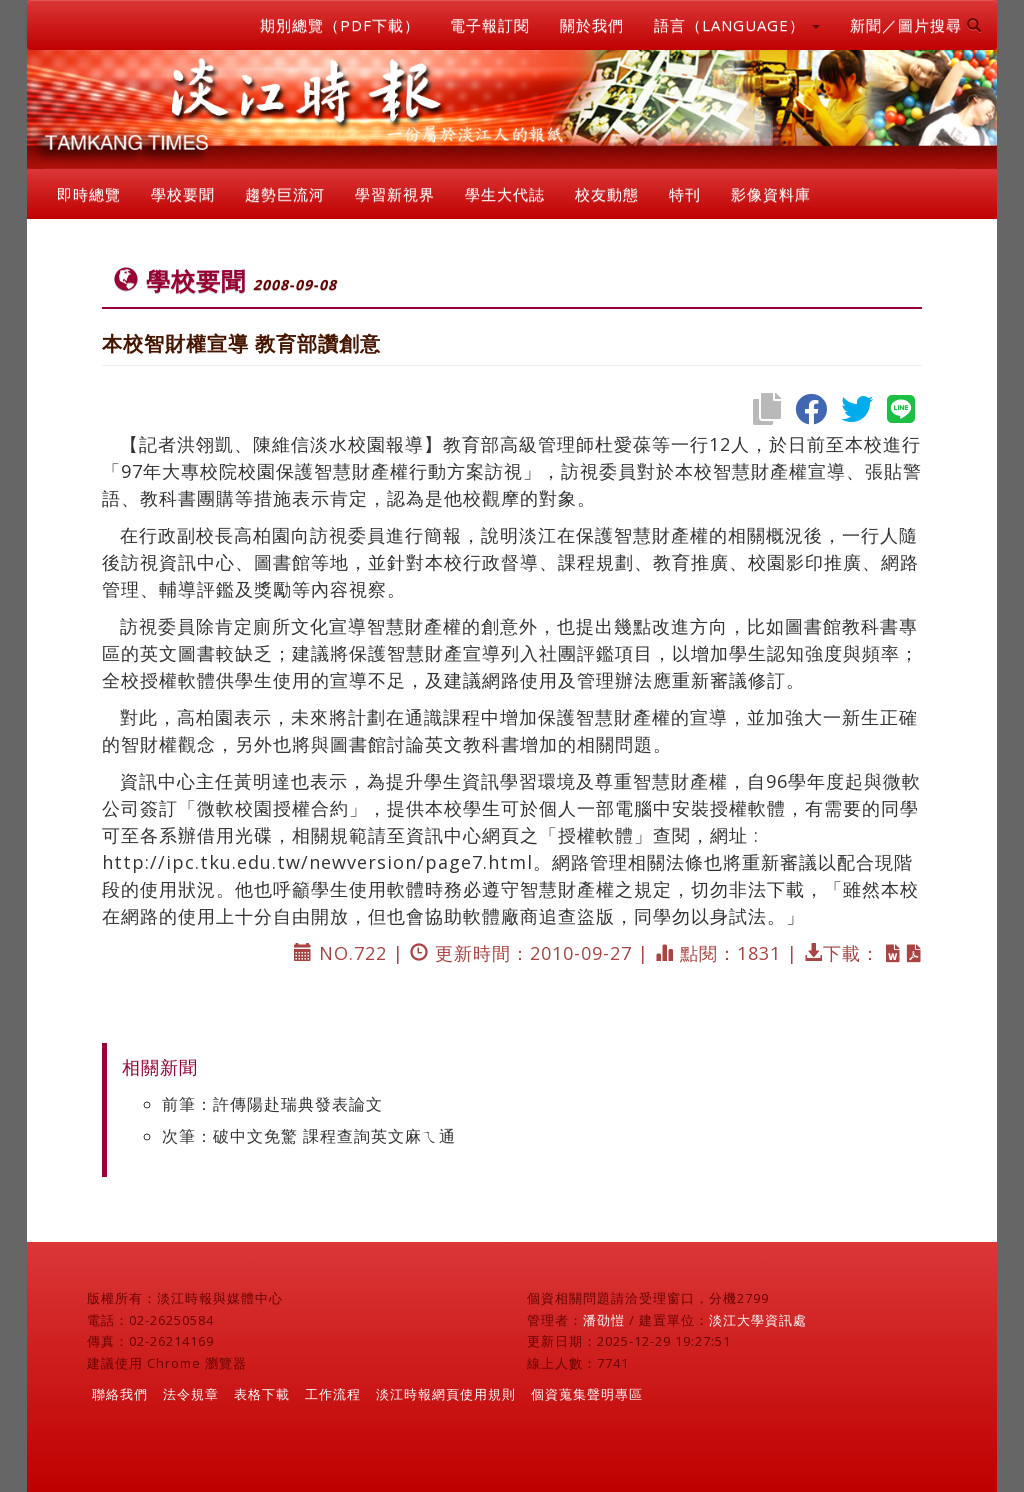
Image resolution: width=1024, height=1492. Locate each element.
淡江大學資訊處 (758, 1320)
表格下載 (262, 1394)
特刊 (685, 194)
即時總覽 (89, 194)
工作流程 (333, 1394)
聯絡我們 (120, 1394)
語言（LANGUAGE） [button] (737, 25)
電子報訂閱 (490, 25)
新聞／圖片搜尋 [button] (916, 25)
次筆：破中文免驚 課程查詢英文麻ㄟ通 (309, 1136)
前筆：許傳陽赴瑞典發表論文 (272, 1104)
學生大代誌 (505, 194)
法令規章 (191, 1394)
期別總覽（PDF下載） (340, 25)
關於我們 (592, 25)
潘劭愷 (604, 1320)
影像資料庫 (771, 194)
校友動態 (607, 194)
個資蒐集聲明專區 (587, 1394)
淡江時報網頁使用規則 (446, 1394)
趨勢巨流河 (285, 194)
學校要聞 (183, 194)
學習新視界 (395, 194)
